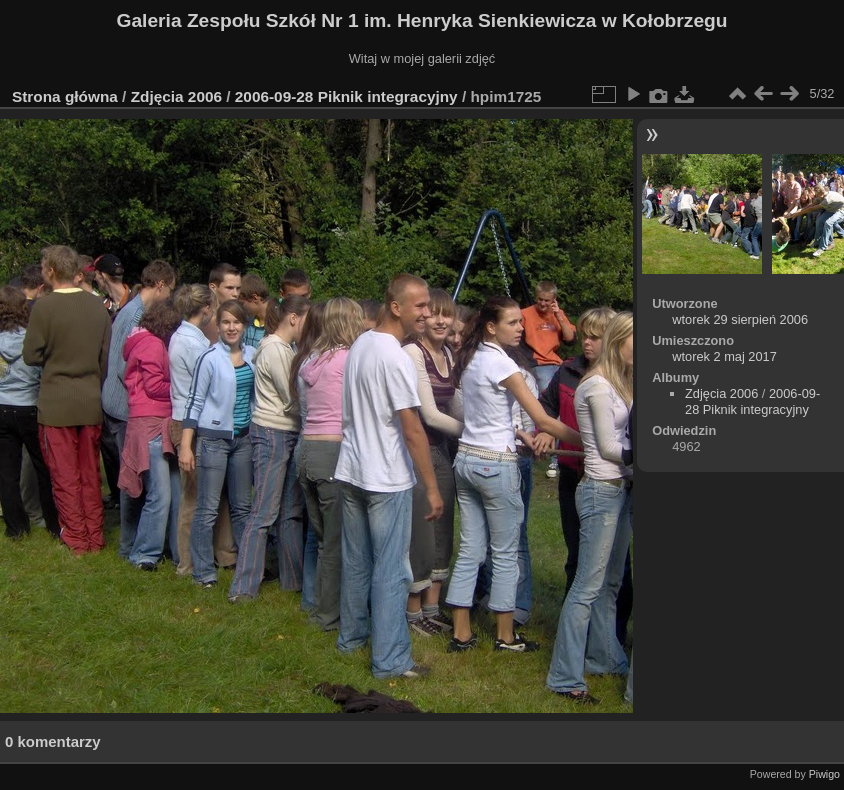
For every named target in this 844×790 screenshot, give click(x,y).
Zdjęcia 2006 (176, 96)
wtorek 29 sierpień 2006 (740, 319)
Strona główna (65, 96)
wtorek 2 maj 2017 (724, 356)
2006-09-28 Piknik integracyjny (346, 96)
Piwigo (824, 774)
